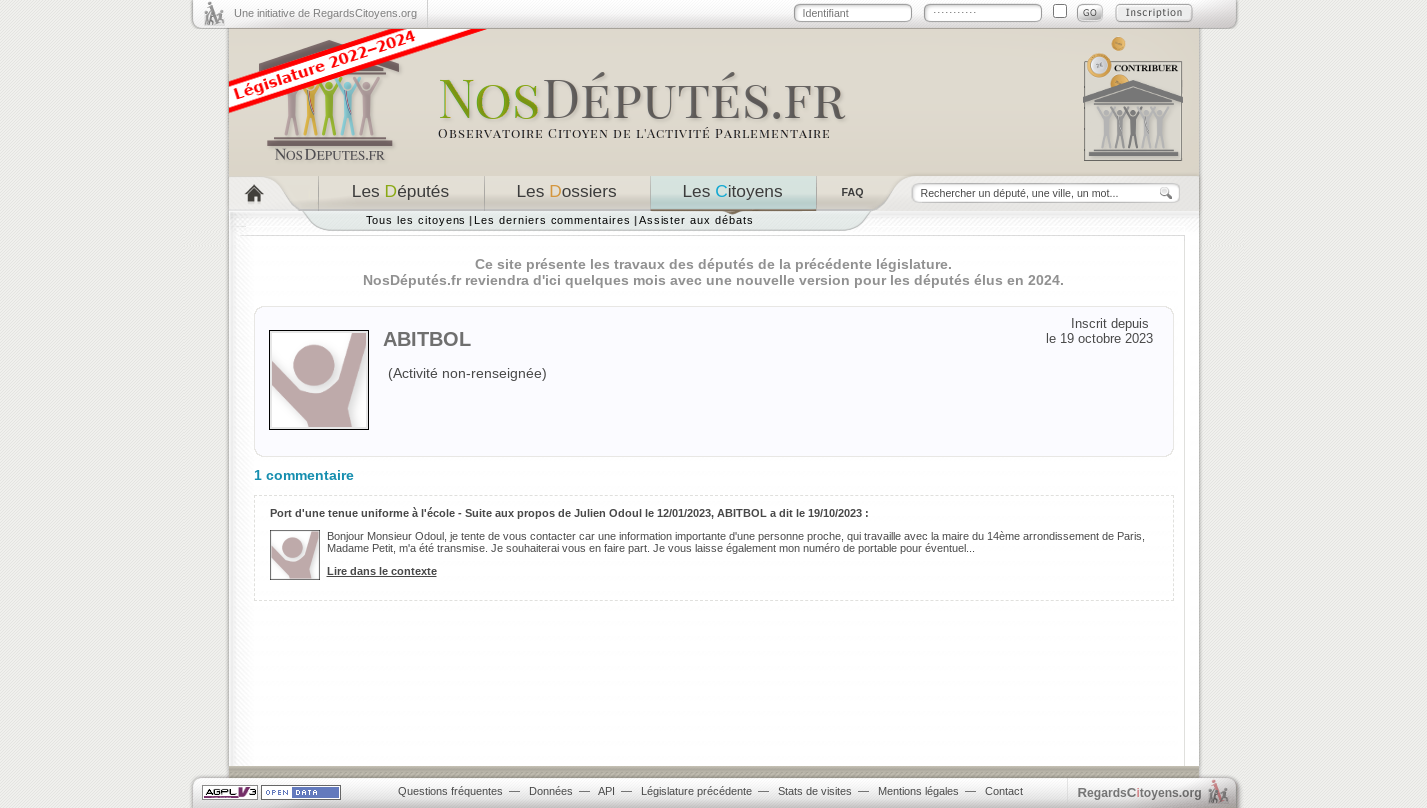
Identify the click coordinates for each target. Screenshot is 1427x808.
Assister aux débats (696, 220)
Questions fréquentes (450, 791)
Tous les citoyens (416, 220)
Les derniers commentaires (552, 220)
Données (551, 791)
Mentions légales (918, 791)
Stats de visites (815, 791)
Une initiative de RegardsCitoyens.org (325, 13)
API (606, 791)
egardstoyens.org (1140, 792)
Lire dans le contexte (382, 571)
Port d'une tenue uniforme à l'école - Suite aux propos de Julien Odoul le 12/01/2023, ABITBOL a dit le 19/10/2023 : (569, 513)
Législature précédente (696, 791)
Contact (1004, 791)
